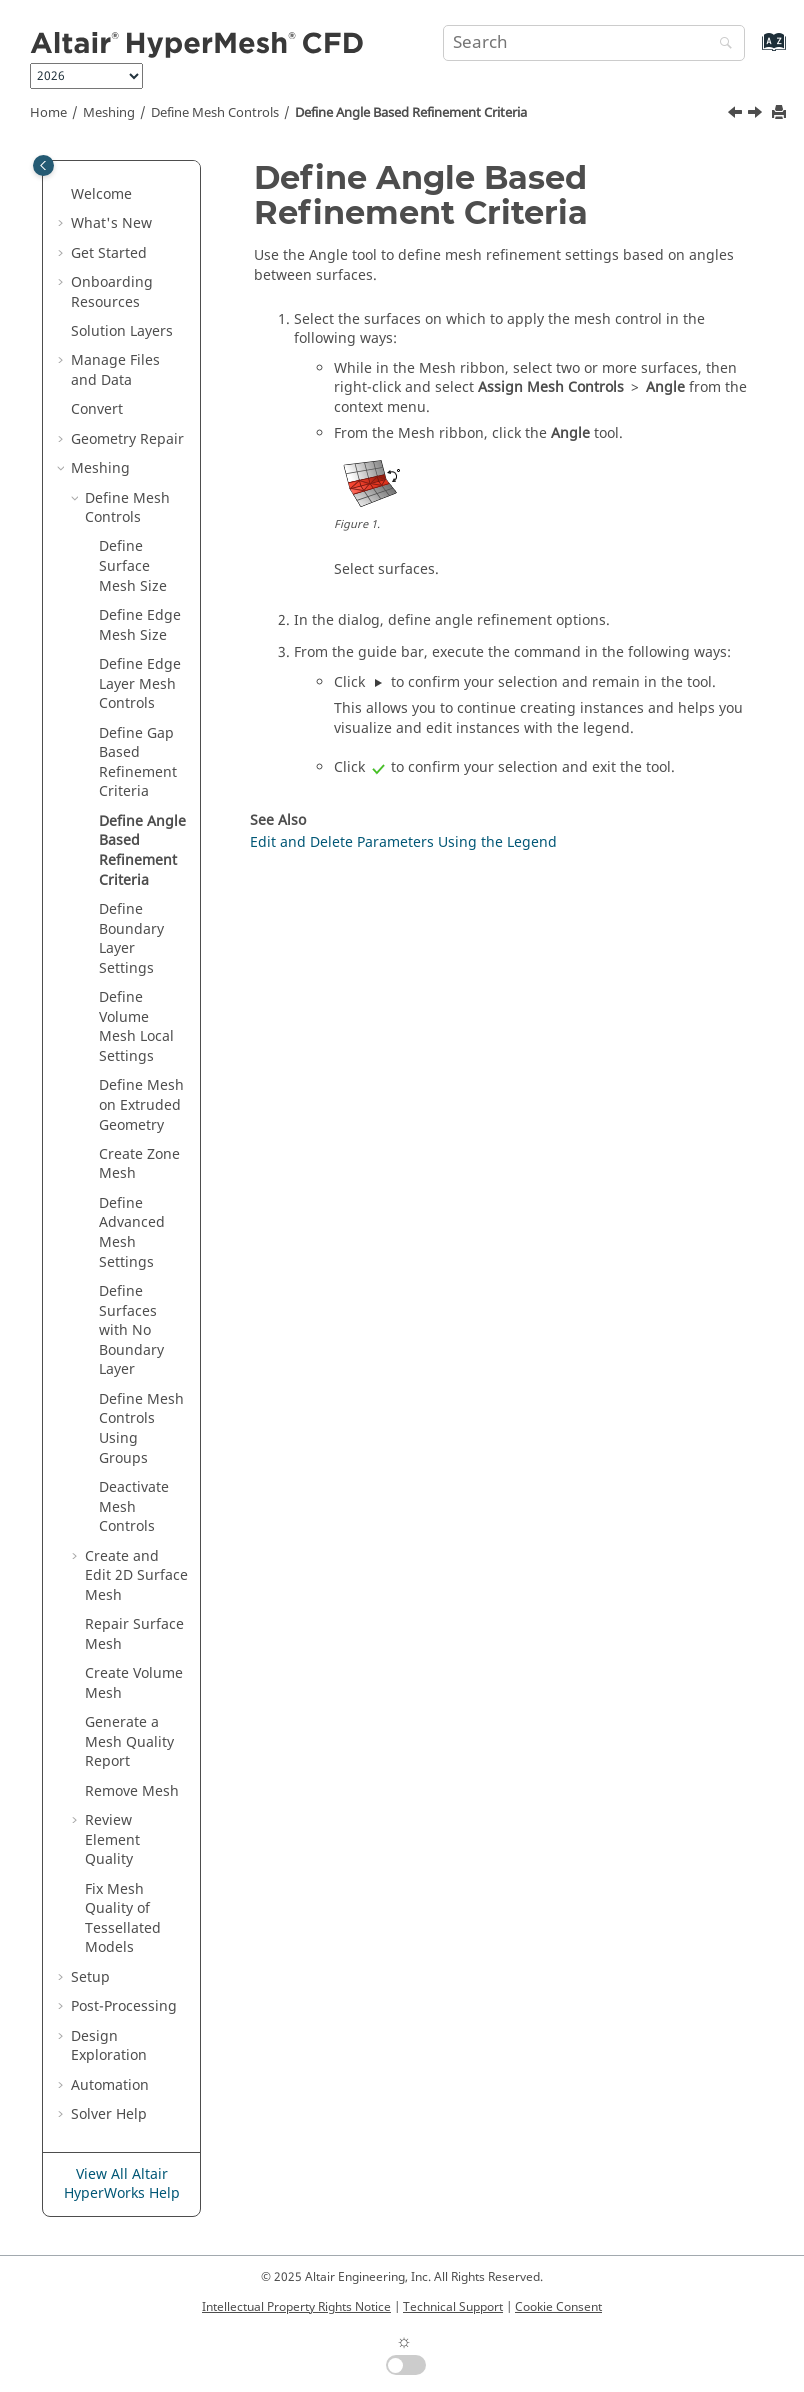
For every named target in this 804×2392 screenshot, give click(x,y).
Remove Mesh (132, 1791)
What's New (111, 223)
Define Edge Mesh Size (140, 625)
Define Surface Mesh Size (133, 566)
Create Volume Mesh (134, 1683)
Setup (90, 1977)
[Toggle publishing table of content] (43, 165)
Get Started (109, 253)
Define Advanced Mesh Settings (132, 1233)
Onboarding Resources (112, 292)
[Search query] (594, 43)
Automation (110, 2085)
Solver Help (109, 2114)
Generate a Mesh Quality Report (129, 1742)
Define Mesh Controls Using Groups (141, 1429)
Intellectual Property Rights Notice (296, 2307)
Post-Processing (124, 2006)
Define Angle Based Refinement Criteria (411, 113)
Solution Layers (122, 331)
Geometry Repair (127, 439)
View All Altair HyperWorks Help (122, 2184)
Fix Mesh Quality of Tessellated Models (123, 1919)
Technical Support (453, 2307)
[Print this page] (781, 113)
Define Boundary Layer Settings (131, 939)
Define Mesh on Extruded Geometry (141, 1105)
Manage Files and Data (115, 370)
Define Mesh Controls (215, 113)
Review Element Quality (112, 1840)
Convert (97, 409)
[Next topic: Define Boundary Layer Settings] (757, 115)
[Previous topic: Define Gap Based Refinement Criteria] (737, 115)
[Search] (721, 44)
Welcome (101, 194)
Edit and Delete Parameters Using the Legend (403, 842)
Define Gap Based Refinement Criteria (138, 763)
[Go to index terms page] (752, 51)
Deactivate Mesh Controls (134, 1507)
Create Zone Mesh (139, 1164)
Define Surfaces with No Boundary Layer (131, 1330)
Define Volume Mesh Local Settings (136, 1027)
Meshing (109, 113)
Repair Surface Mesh (134, 1634)
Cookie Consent (558, 2307)
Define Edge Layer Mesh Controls (140, 684)
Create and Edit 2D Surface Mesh (136, 1576)
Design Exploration (109, 2046)
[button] (63, 195)
